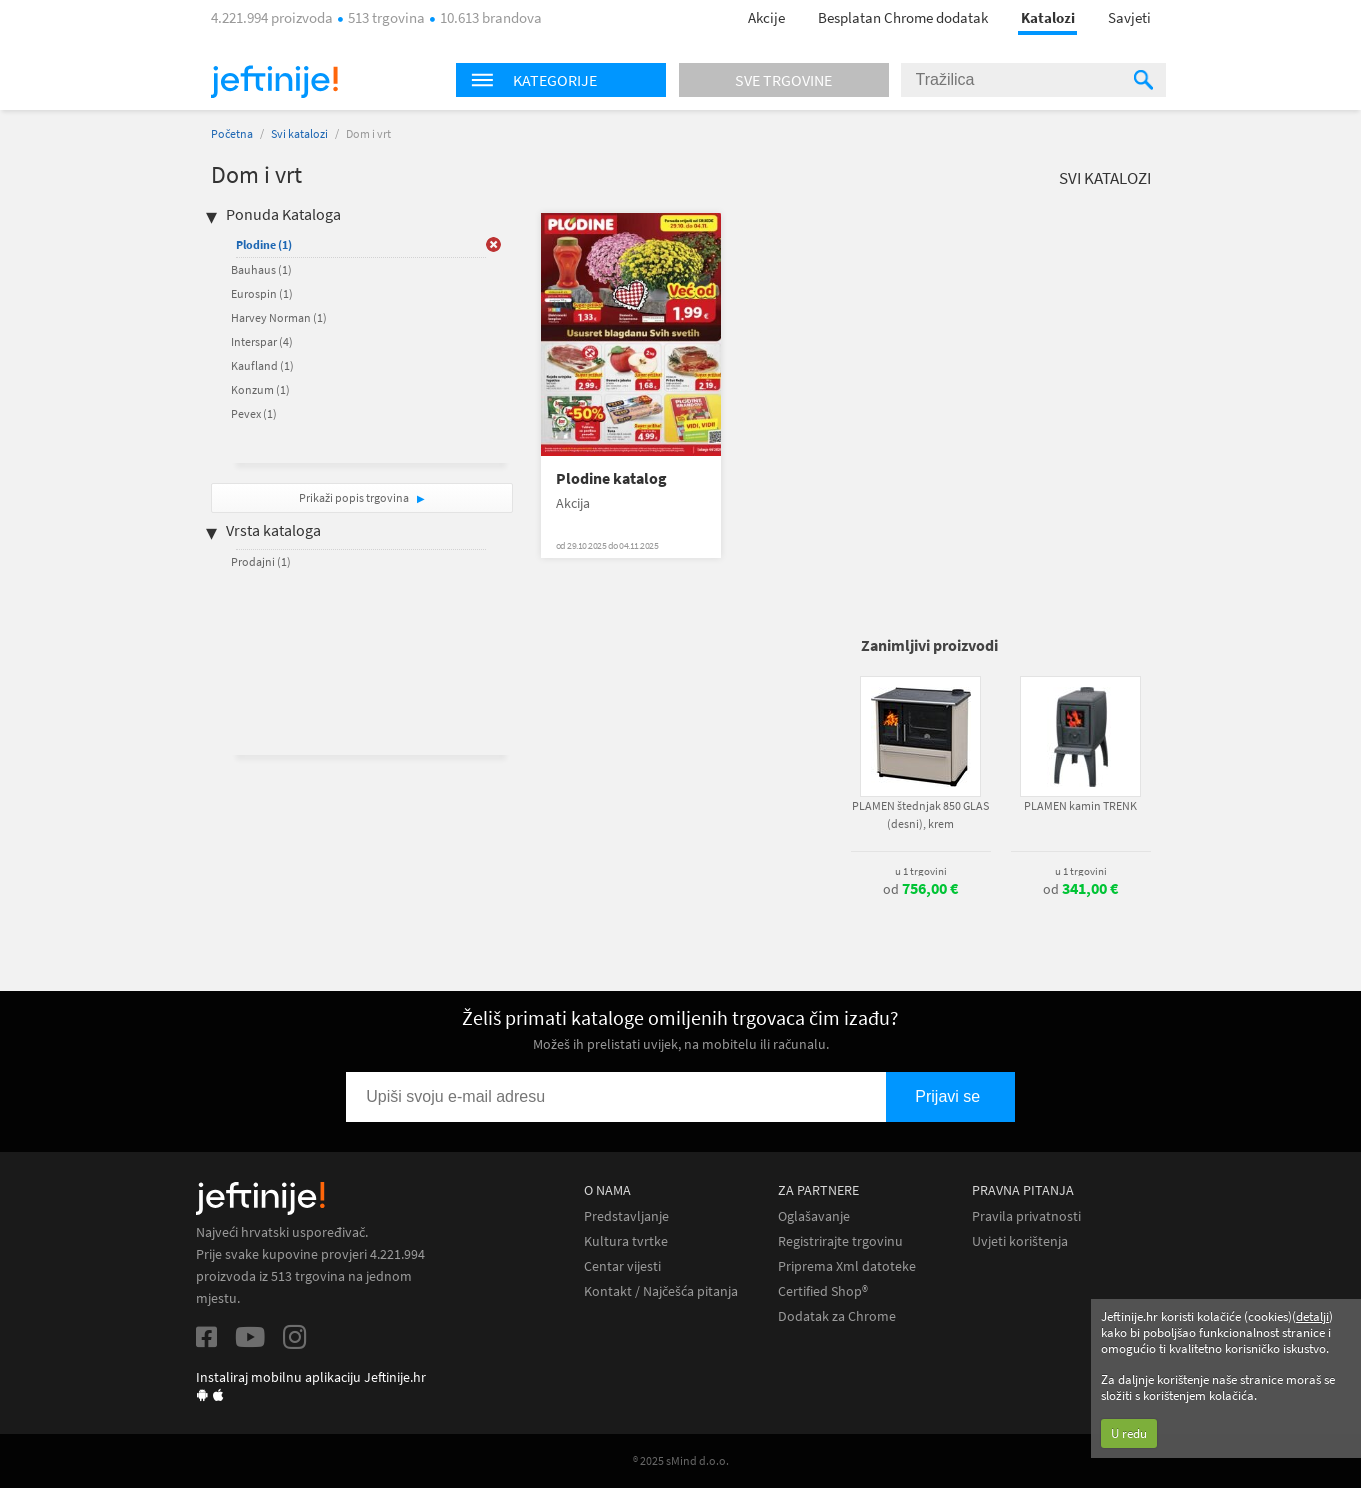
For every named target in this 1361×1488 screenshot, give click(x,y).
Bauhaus (261, 269)
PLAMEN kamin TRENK (1080, 805)
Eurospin (262, 293)
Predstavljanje (626, 1216)
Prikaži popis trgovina (355, 497)
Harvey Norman (279, 317)
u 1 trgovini (921, 871)
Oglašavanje (814, 1216)
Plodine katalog (611, 478)
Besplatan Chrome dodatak (903, 17)
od (920, 889)
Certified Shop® (823, 1291)
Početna (232, 133)
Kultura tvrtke (626, 1241)
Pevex (254, 413)
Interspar (262, 341)
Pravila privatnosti (1026, 1216)
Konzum (260, 389)
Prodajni (261, 561)
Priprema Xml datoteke (847, 1266)
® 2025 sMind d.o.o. (681, 1460)
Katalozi (1048, 17)
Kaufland (262, 365)
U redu (1129, 1433)
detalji (1312, 1316)
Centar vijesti (622, 1266)
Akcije (766, 17)
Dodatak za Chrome (837, 1316)
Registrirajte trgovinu (840, 1241)
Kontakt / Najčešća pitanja (661, 1291)
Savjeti (1129, 17)
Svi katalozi (299, 133)
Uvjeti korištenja (1020, 1241)
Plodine (264, 244)
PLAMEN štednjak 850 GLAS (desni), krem (920, 814)
